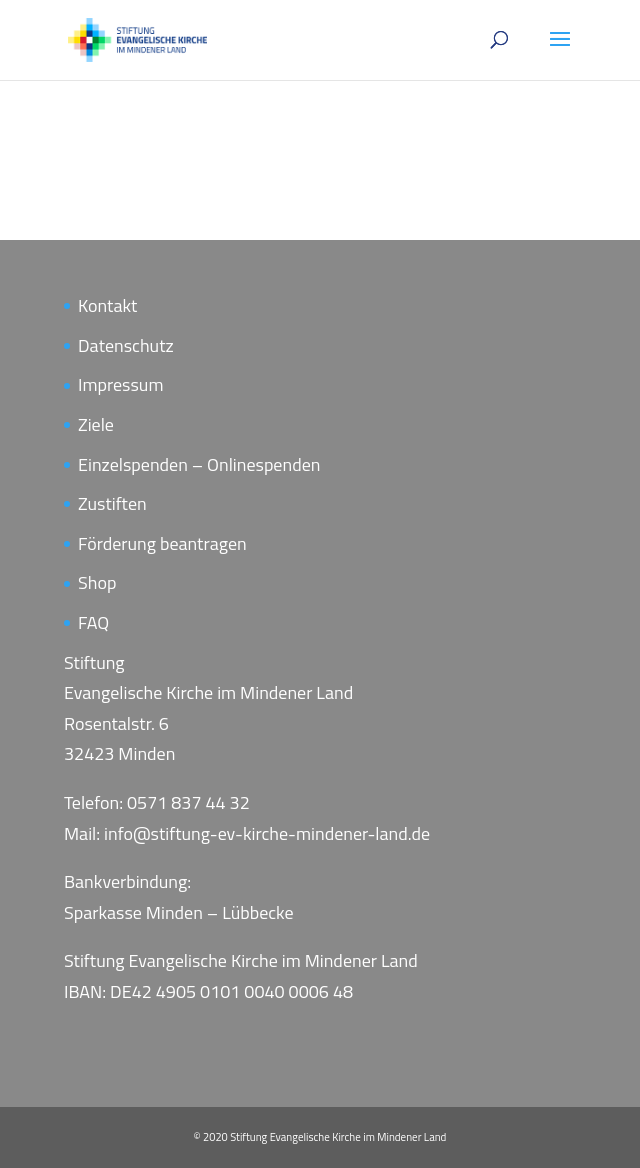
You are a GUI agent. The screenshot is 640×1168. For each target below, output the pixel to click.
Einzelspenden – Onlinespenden (199, 464)
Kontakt (107, 305)
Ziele (96, 424)
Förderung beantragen (162, 543)
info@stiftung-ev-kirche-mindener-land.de (267, 833)
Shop (97, 582)
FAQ (93, 622)
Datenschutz (126, 345)
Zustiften (112, 503)
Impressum (120, 384)
